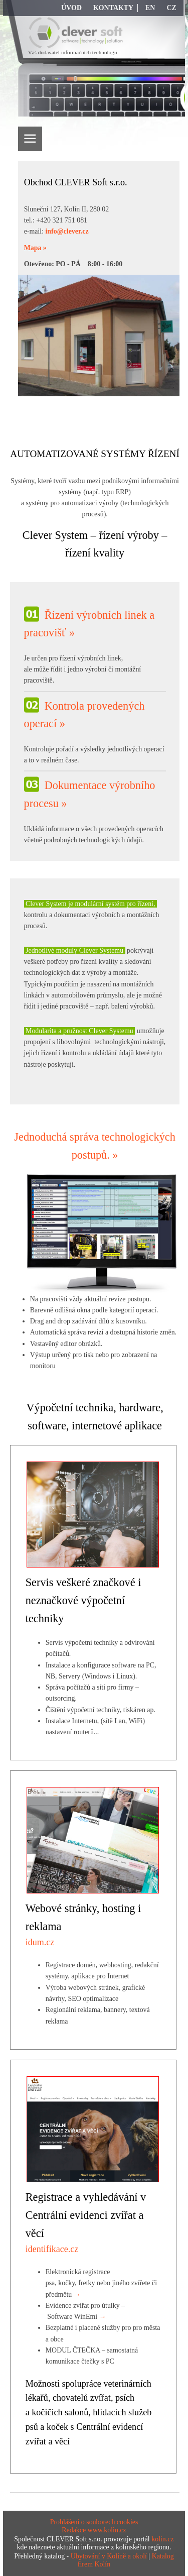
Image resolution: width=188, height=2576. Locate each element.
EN (150, 8)
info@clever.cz (67, 231)
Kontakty (113, 8)
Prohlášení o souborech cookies (94, 2522)
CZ (171, 8)
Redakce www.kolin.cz (94, 2530)
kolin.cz (162, 2539)
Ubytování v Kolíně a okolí (109, 2556)
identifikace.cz (52, 2249)
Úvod (71, 8)
